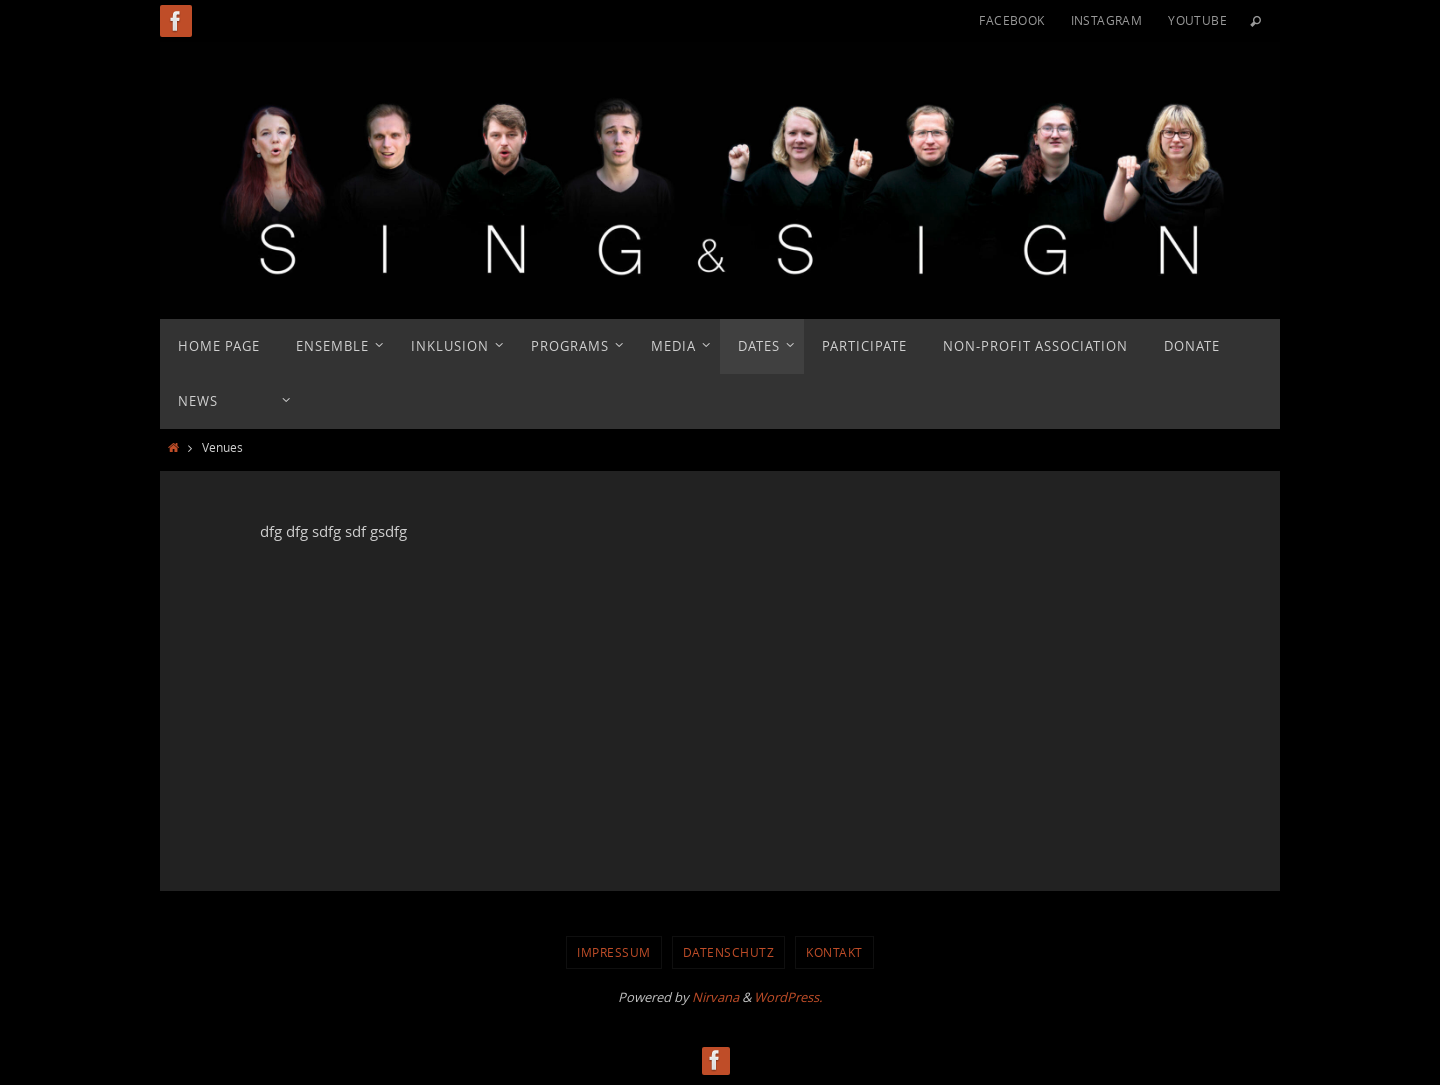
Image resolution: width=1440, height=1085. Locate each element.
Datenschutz (729, 952)
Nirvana (715, 997)
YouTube (1197, 20)
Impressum (614, 952)
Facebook (1011, 20)
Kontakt (834, 952)
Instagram (1107, 20)
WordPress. (788, 997)
